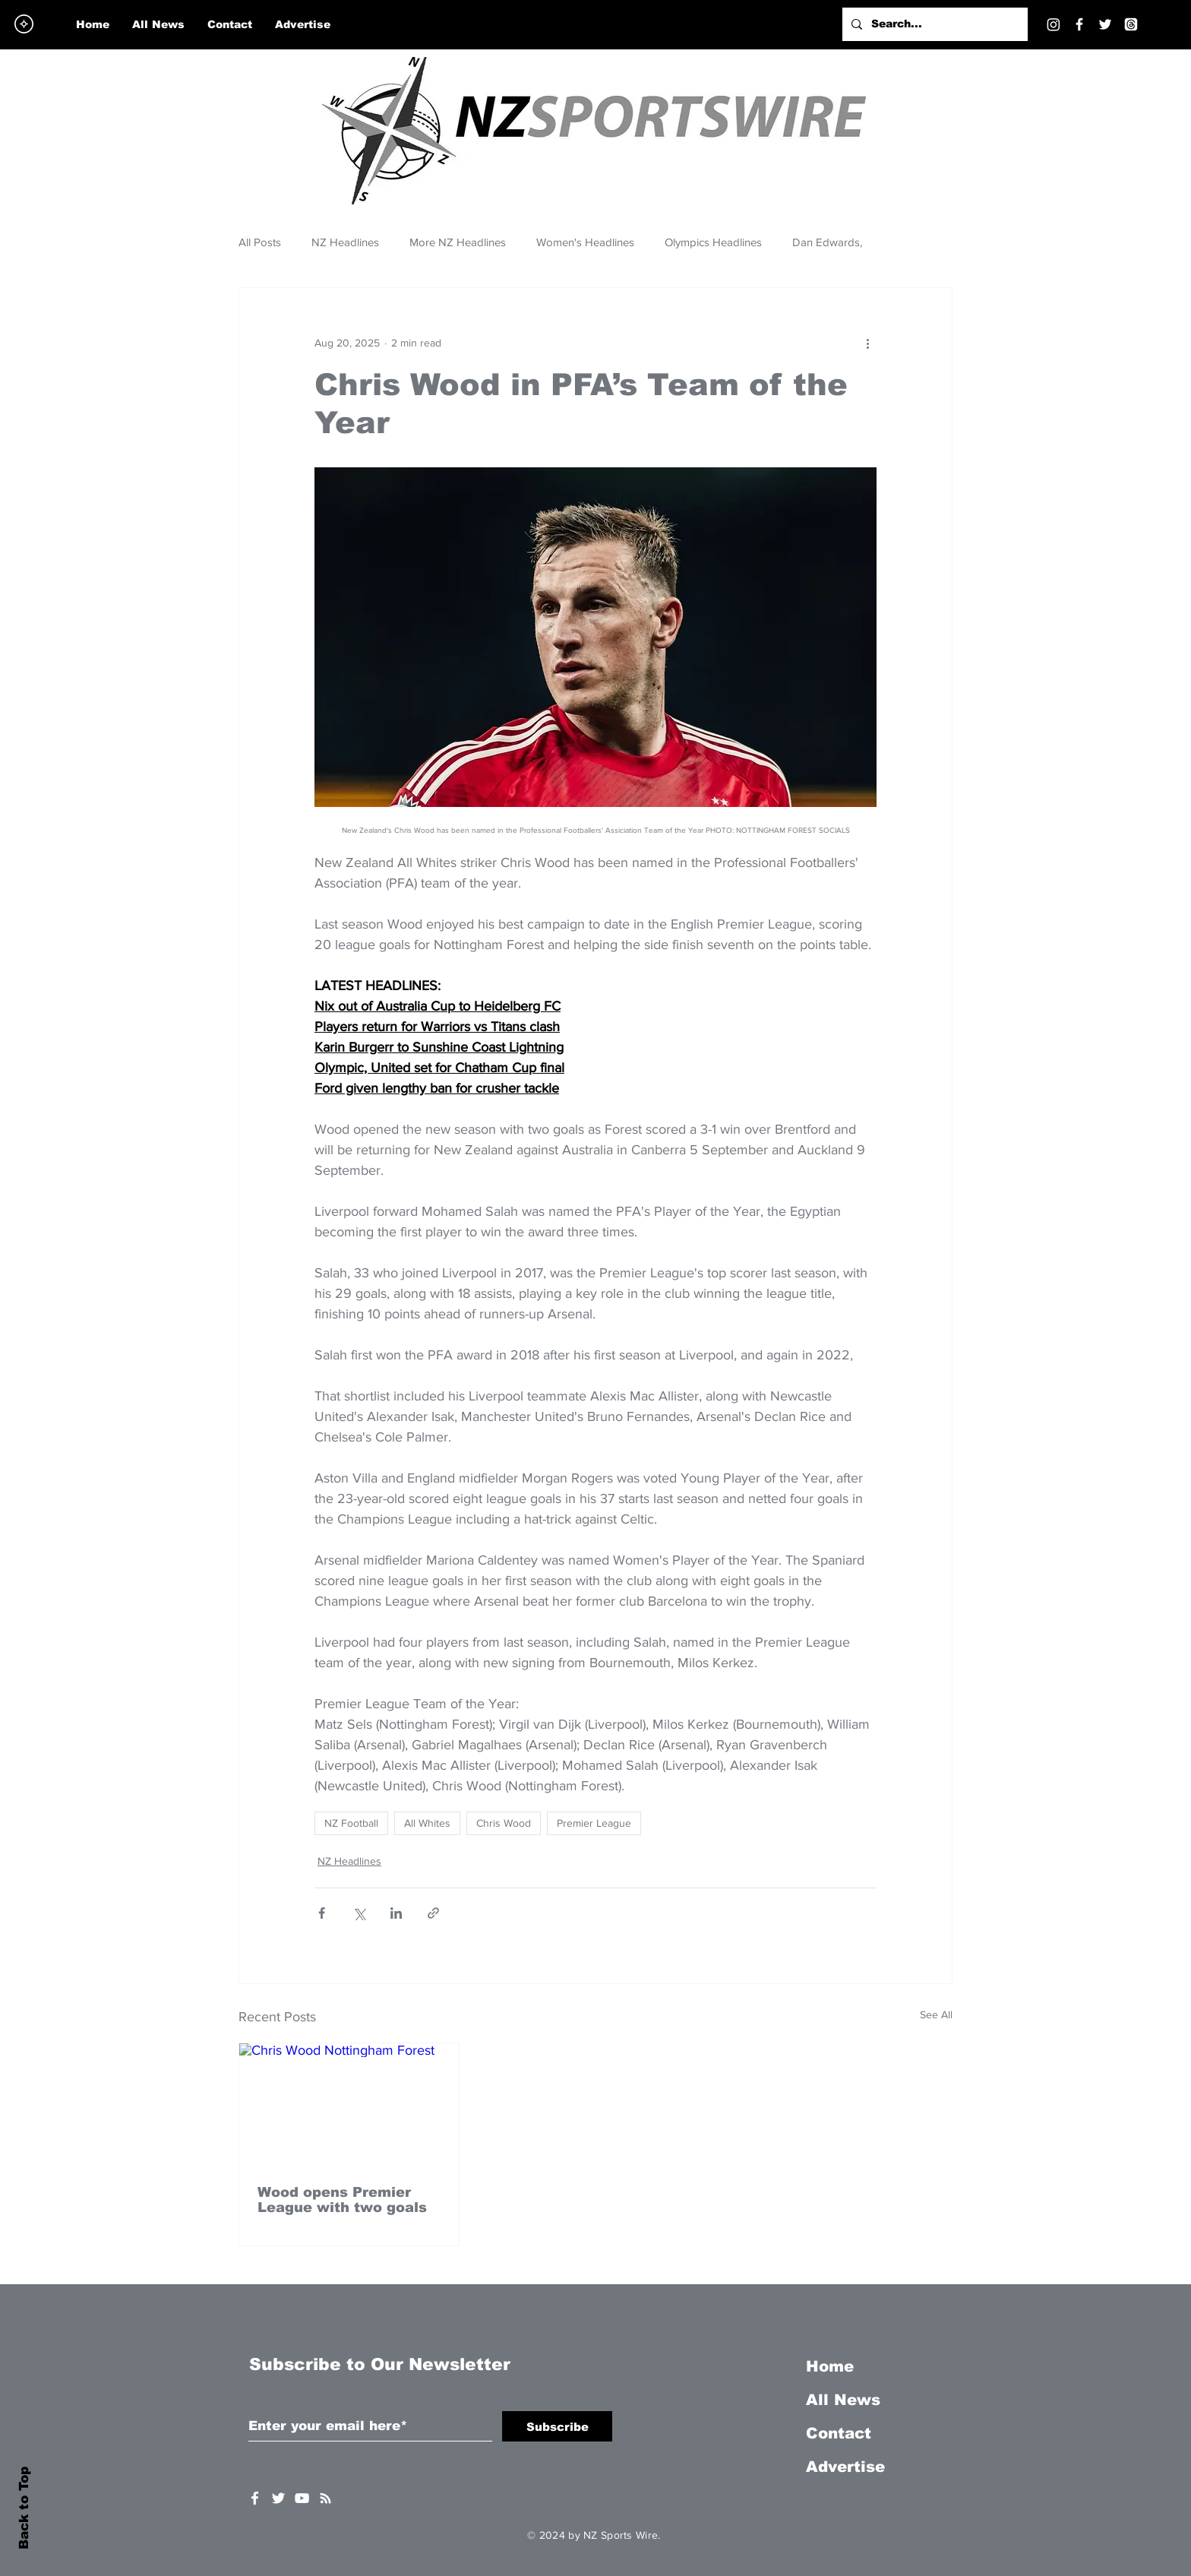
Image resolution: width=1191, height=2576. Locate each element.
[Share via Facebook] (321, 1913)
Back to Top (24, 2508)
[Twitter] (1105, 24)
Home (830, 2366)
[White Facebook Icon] (255, 2498)
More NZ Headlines (457, 242)
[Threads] (1131, 24)
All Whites (427, 1823)
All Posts (260, 242)
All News (843, 2399)
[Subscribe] (557, 2426)
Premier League (594, 1823)
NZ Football (351, 1823)
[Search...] (933, 24)
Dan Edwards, (827, 242)
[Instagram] (1053, 24)
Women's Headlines (585, 242)
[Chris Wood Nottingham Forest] (349, 2104)
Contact (838, 2433)
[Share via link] (433, 1913)
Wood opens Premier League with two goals (342, 2200)
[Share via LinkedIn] (396, 1913)
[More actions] (867, 343)
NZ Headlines (345, 242)
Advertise (845, 2466)
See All (936, 2014)
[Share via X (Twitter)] (359, 1913)
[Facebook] (1079, 24)
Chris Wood (503, 1823)
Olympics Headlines (713, 242)
